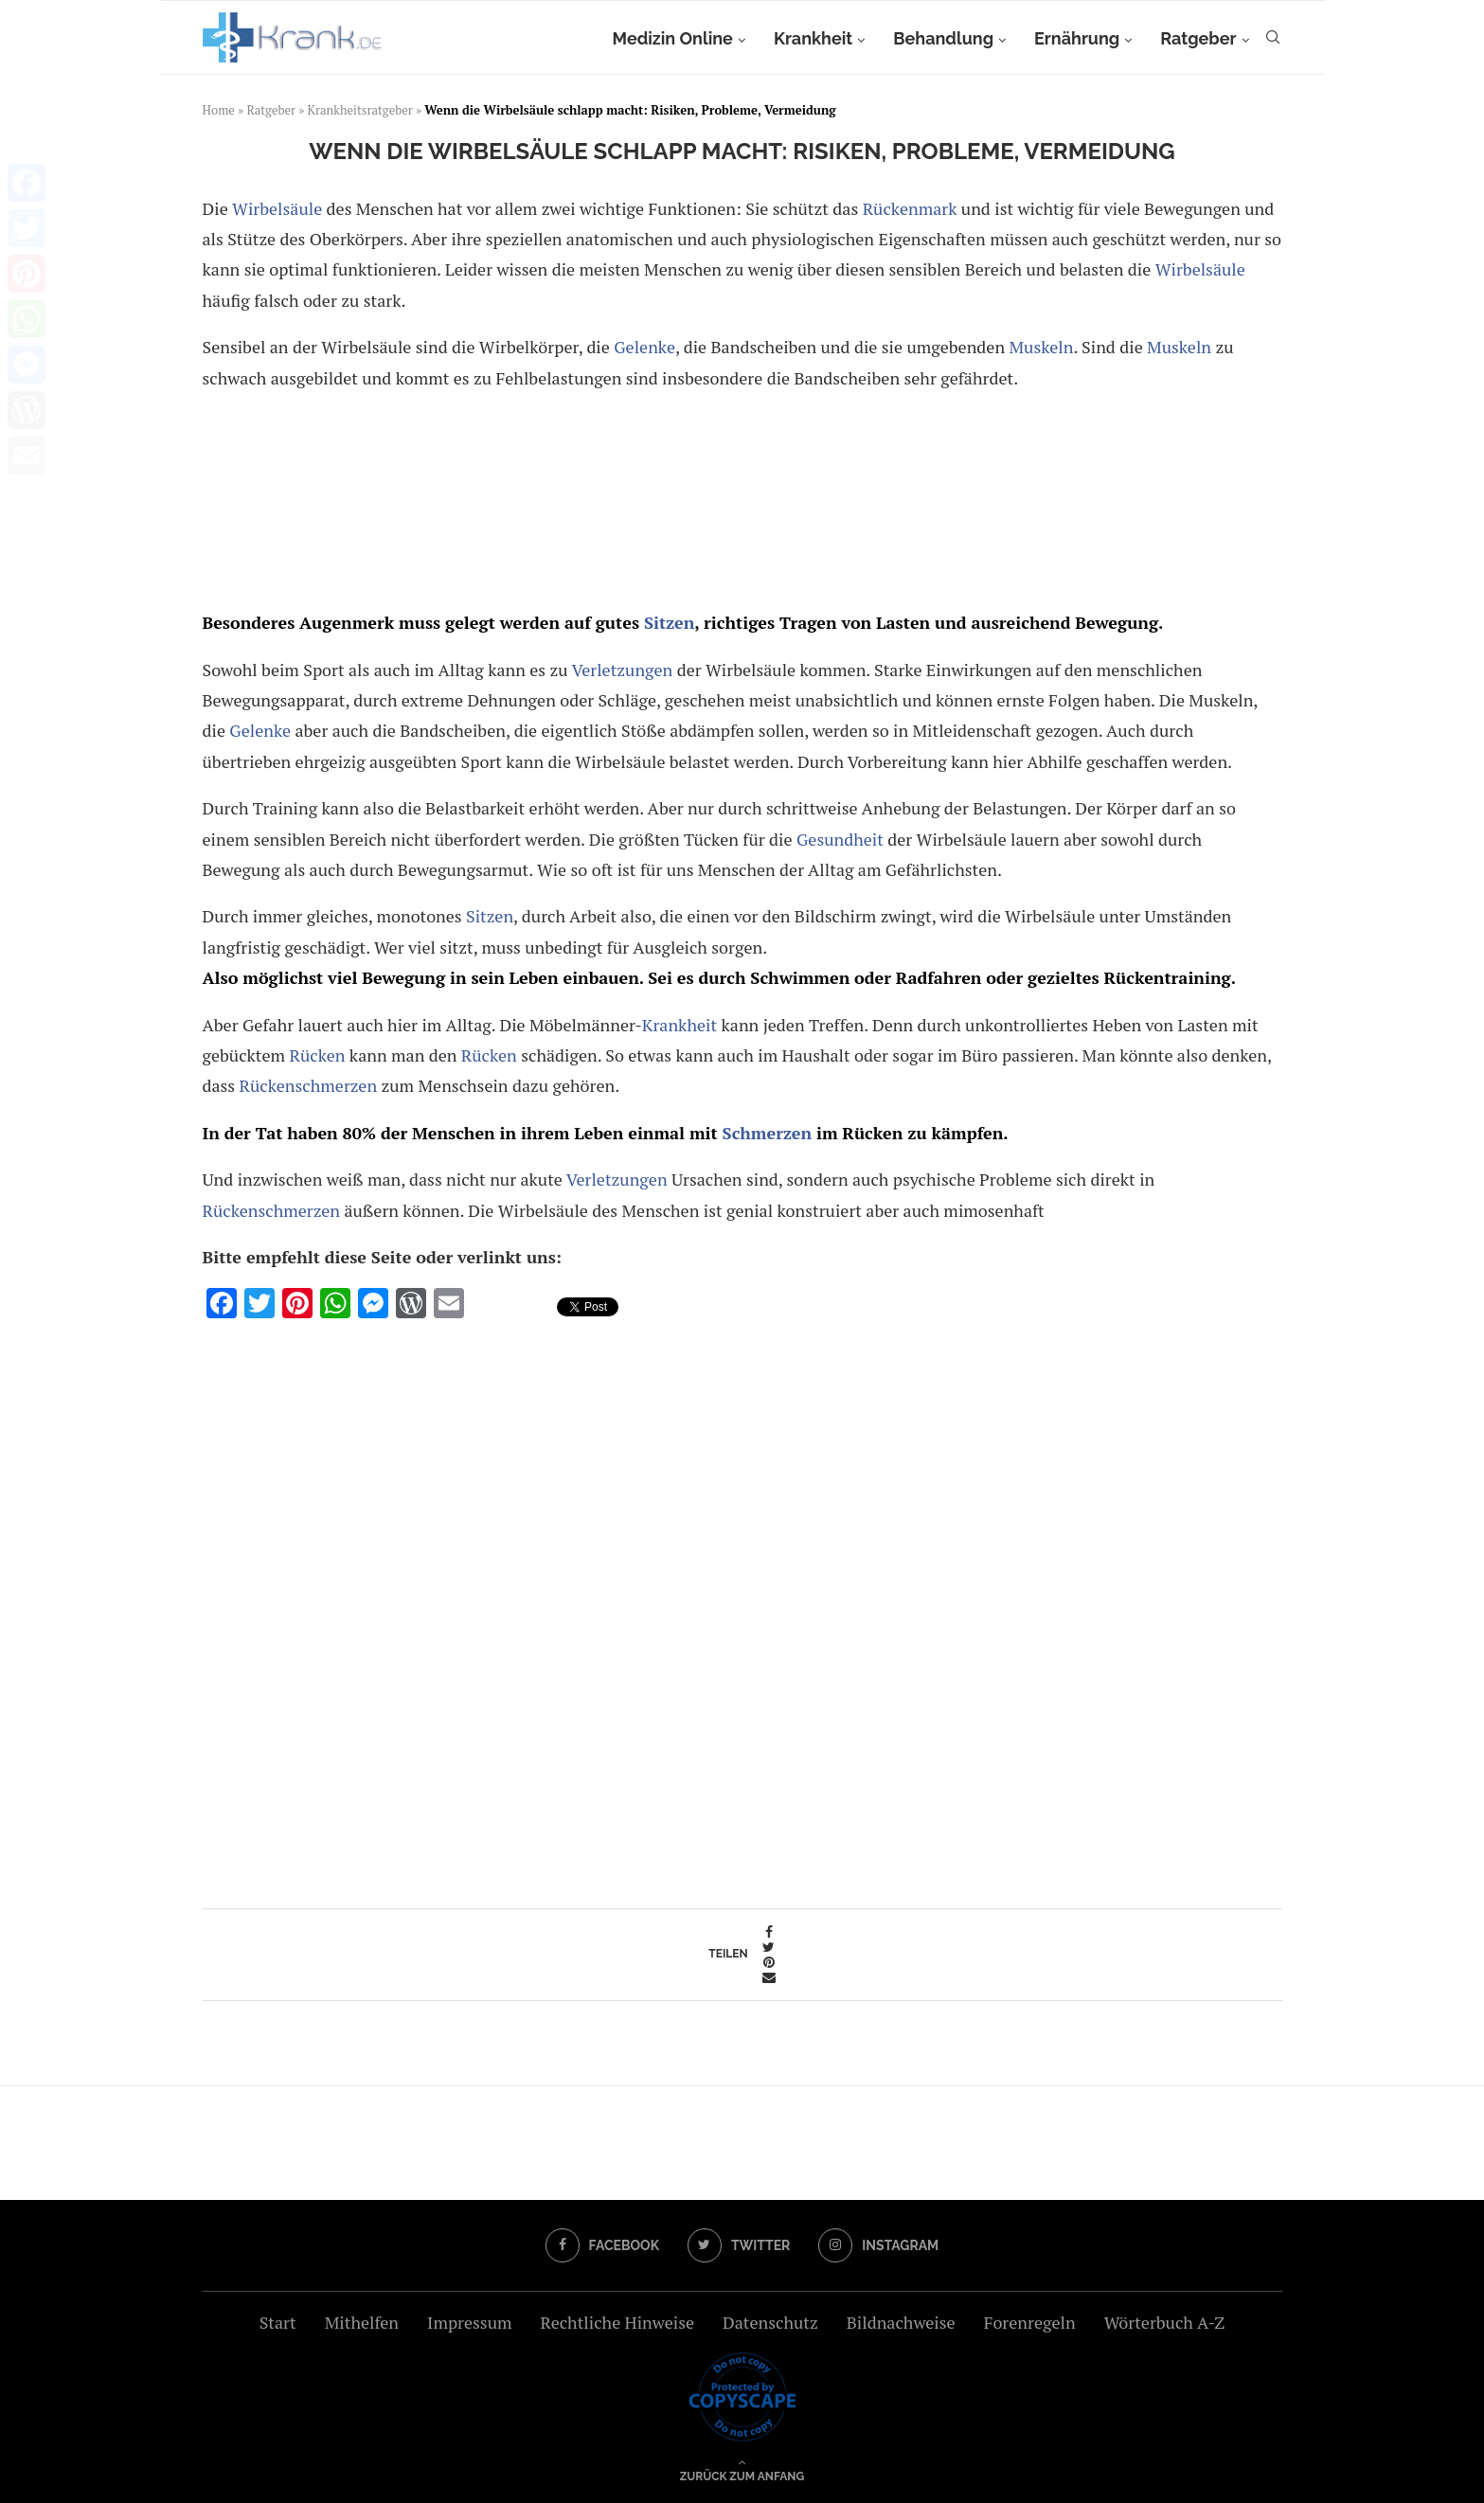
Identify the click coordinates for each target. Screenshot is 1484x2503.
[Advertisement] (739, 504)
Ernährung (1076, 38)
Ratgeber (1198, 38)
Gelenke (644, 346)
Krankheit (813, 38)
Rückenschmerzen (309, 1085)
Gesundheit (840, 839)
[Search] (1272, 39)
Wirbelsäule (277, 208)
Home (219, 109)
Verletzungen (622, 669)
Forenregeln (1030, 2322)
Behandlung (943, 38)
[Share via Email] (769, 1977)
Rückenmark (910, 208)
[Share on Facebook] (769, 1932)
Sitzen (669, 622)
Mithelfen (362, 2322)
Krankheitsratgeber (360, 109)
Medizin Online (672, 38)
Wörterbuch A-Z (1164, 2322)
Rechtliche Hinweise (617, 2322)
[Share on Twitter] (769, 1947)
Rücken (317, 1055)
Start (277, 2322)
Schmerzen (767, 1132)
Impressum (469, 2322)
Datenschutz (770, 2322)
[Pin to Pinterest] (769, 1962)
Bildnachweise (901, 2322)
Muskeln (1041, 346)
